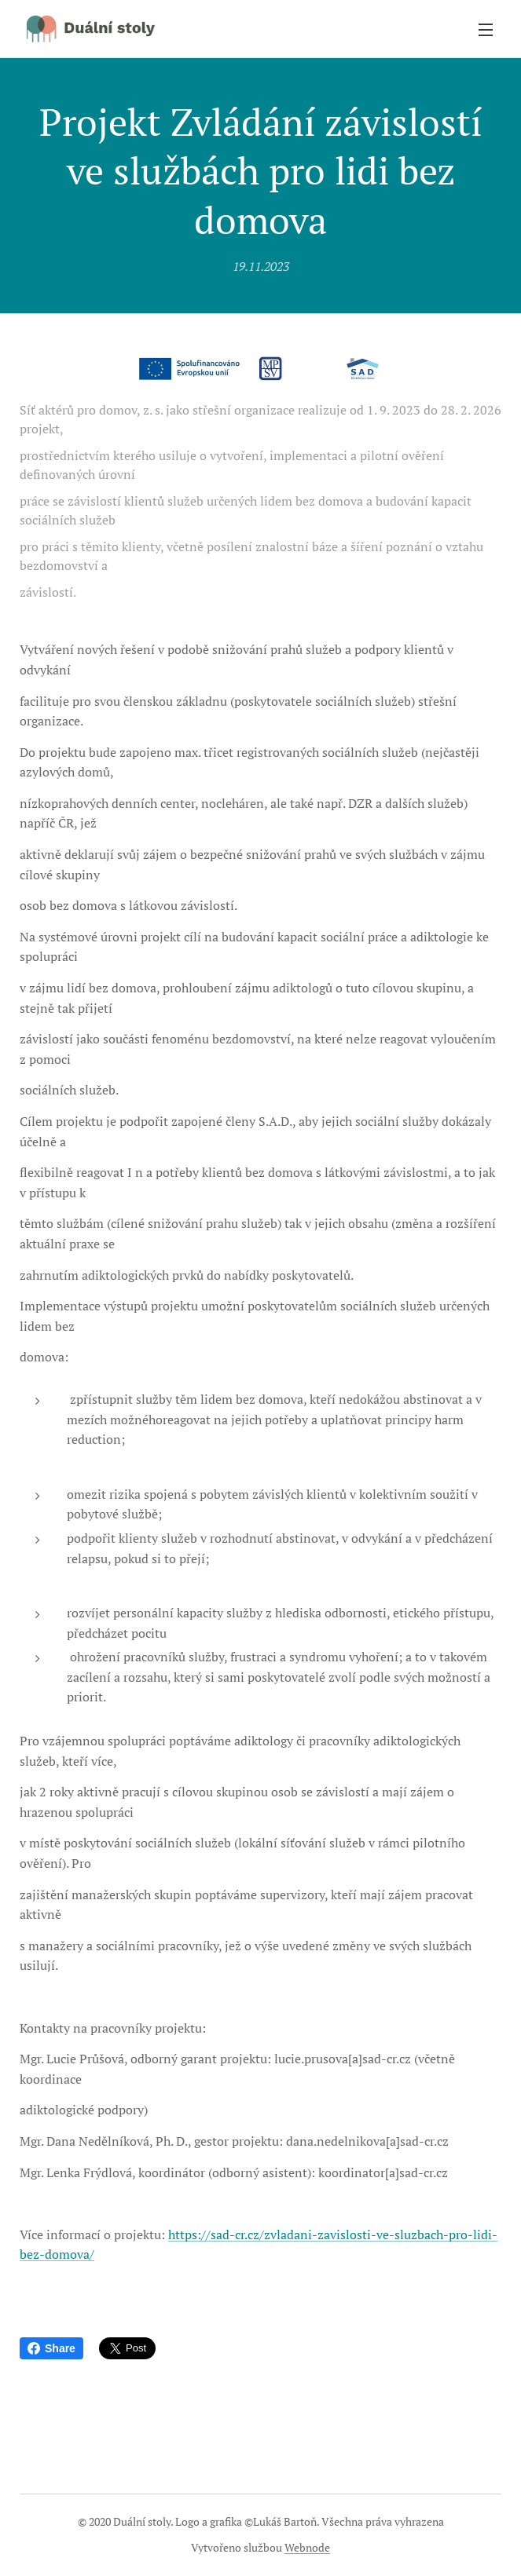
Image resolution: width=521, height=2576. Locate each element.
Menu (486, 30)
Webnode (307, 2547)
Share (51, 2348)
